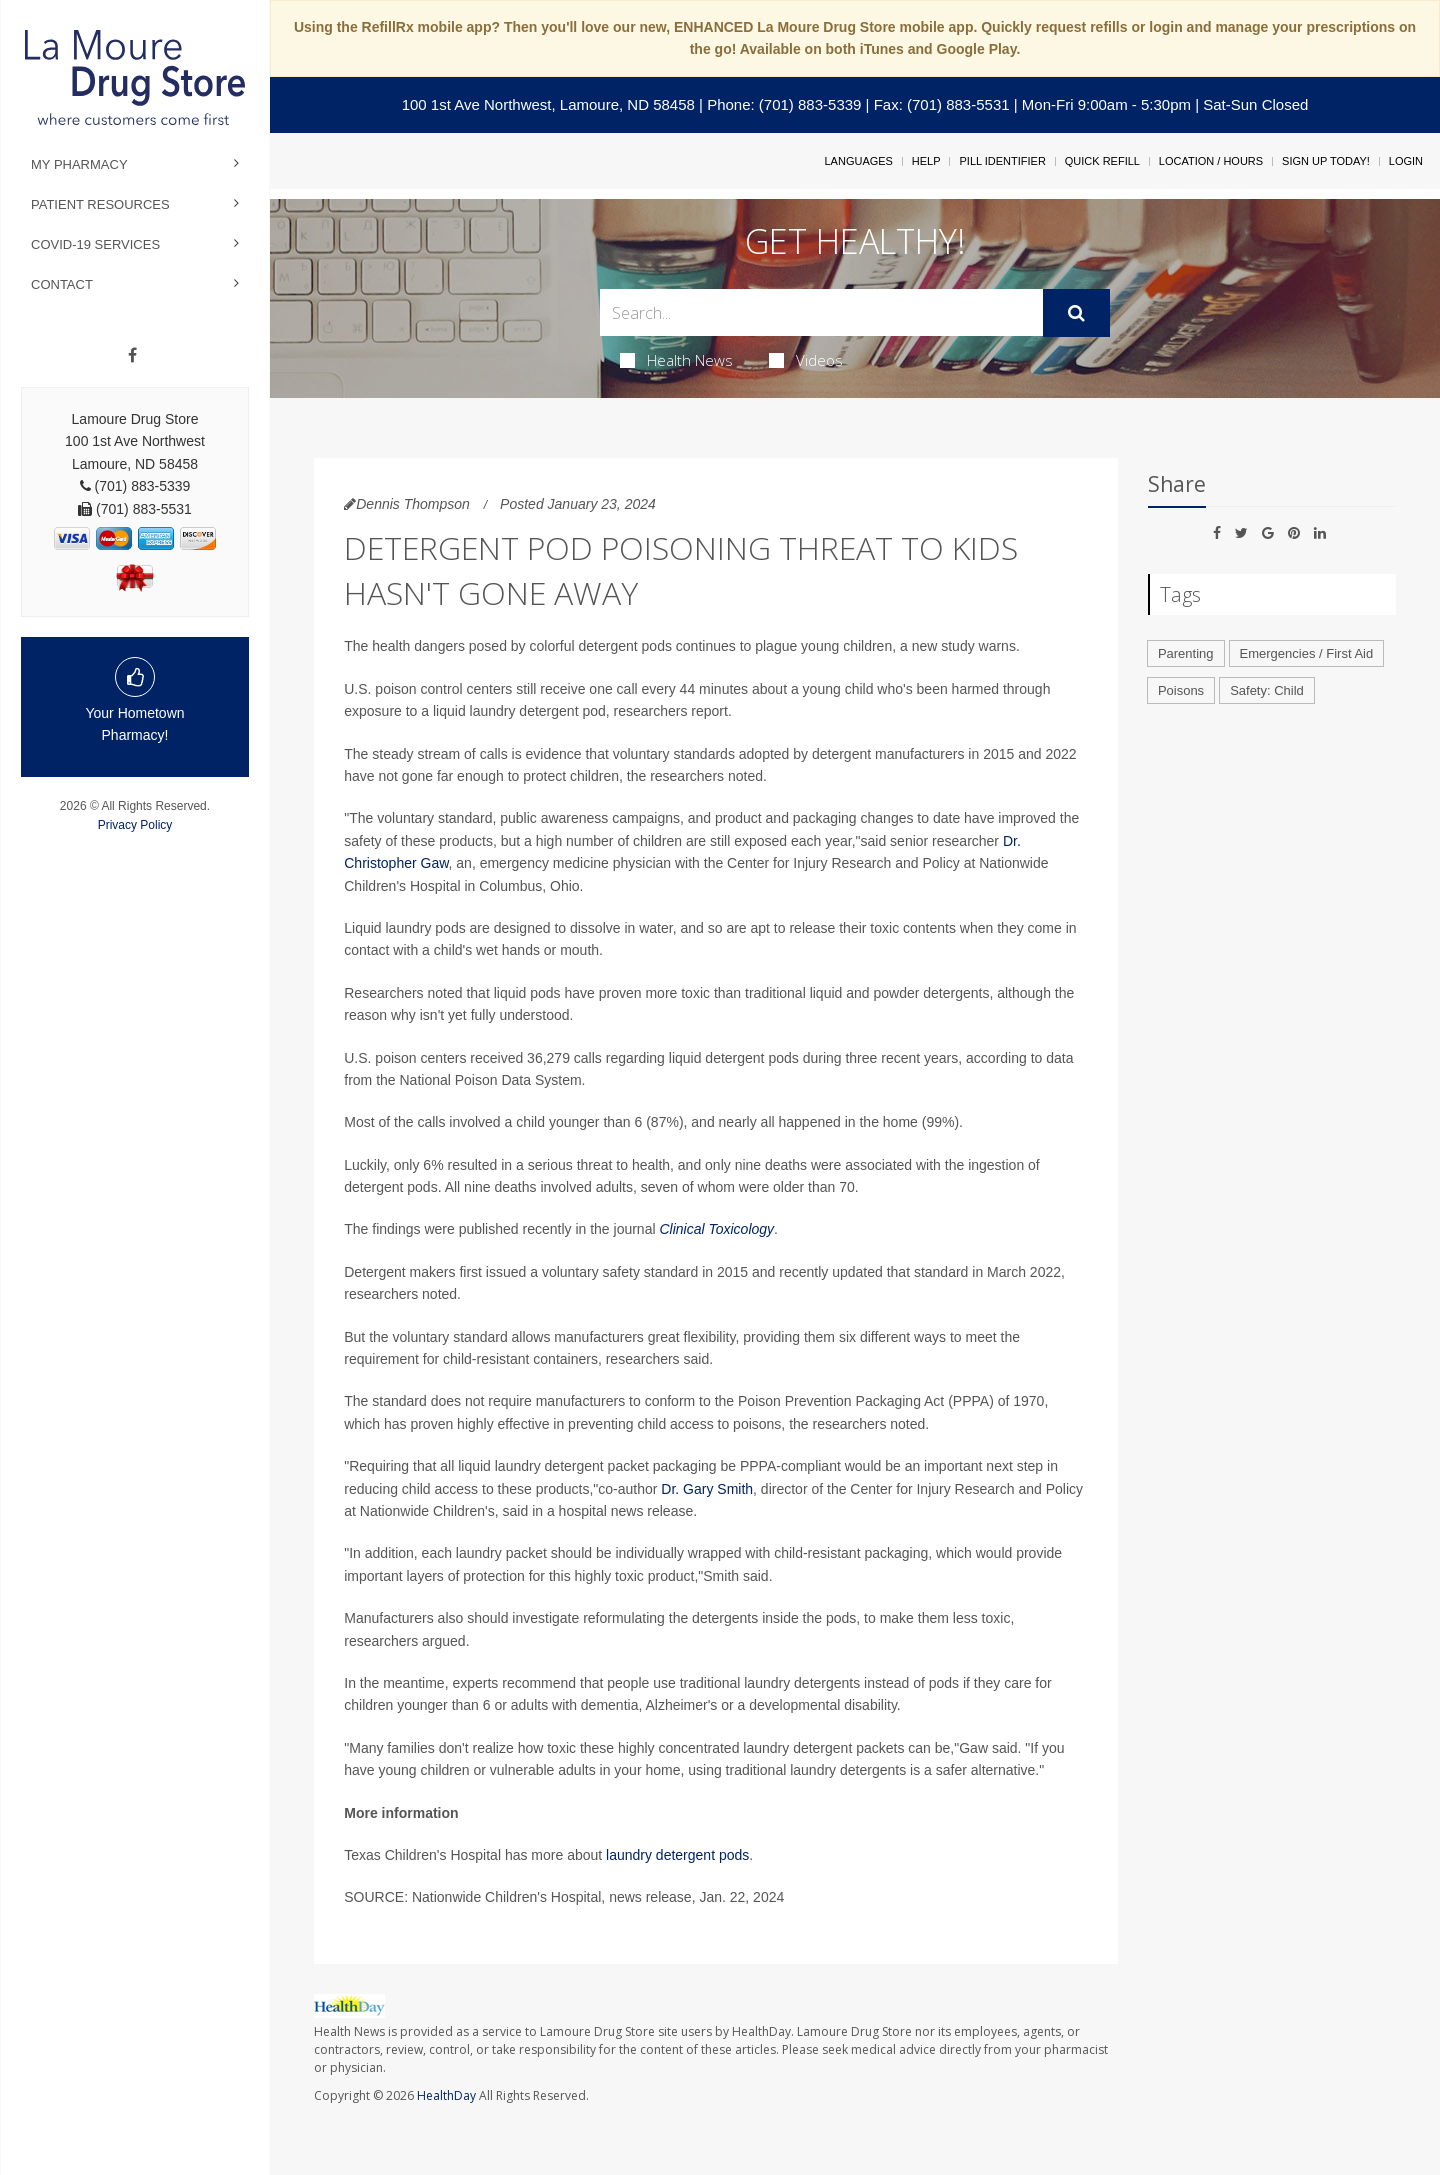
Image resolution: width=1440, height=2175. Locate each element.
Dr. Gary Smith (707, 1489)
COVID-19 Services (95, 244)
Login (1406, 161)
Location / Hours (1211, 161)
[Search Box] (822, 312)
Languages (858, 161)
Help (926, 161)
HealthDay (446, 2095)
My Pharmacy (79, 164)
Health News (676, 360)
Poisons (1181, 690)
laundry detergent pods (677, 1855)
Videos (806, 360)
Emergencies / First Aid (1307, 653)
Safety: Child (1267, 690)
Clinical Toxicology (716, 1229)
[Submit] (1076, 313)
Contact (62, 284)
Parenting (1186, 653)
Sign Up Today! (1326, 161)
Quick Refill (1102, 161)
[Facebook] (132, 356)
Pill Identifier (1002, 161)
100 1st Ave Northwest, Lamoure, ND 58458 (548, 104)
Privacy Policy (135, 825)
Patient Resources (100, 204)
